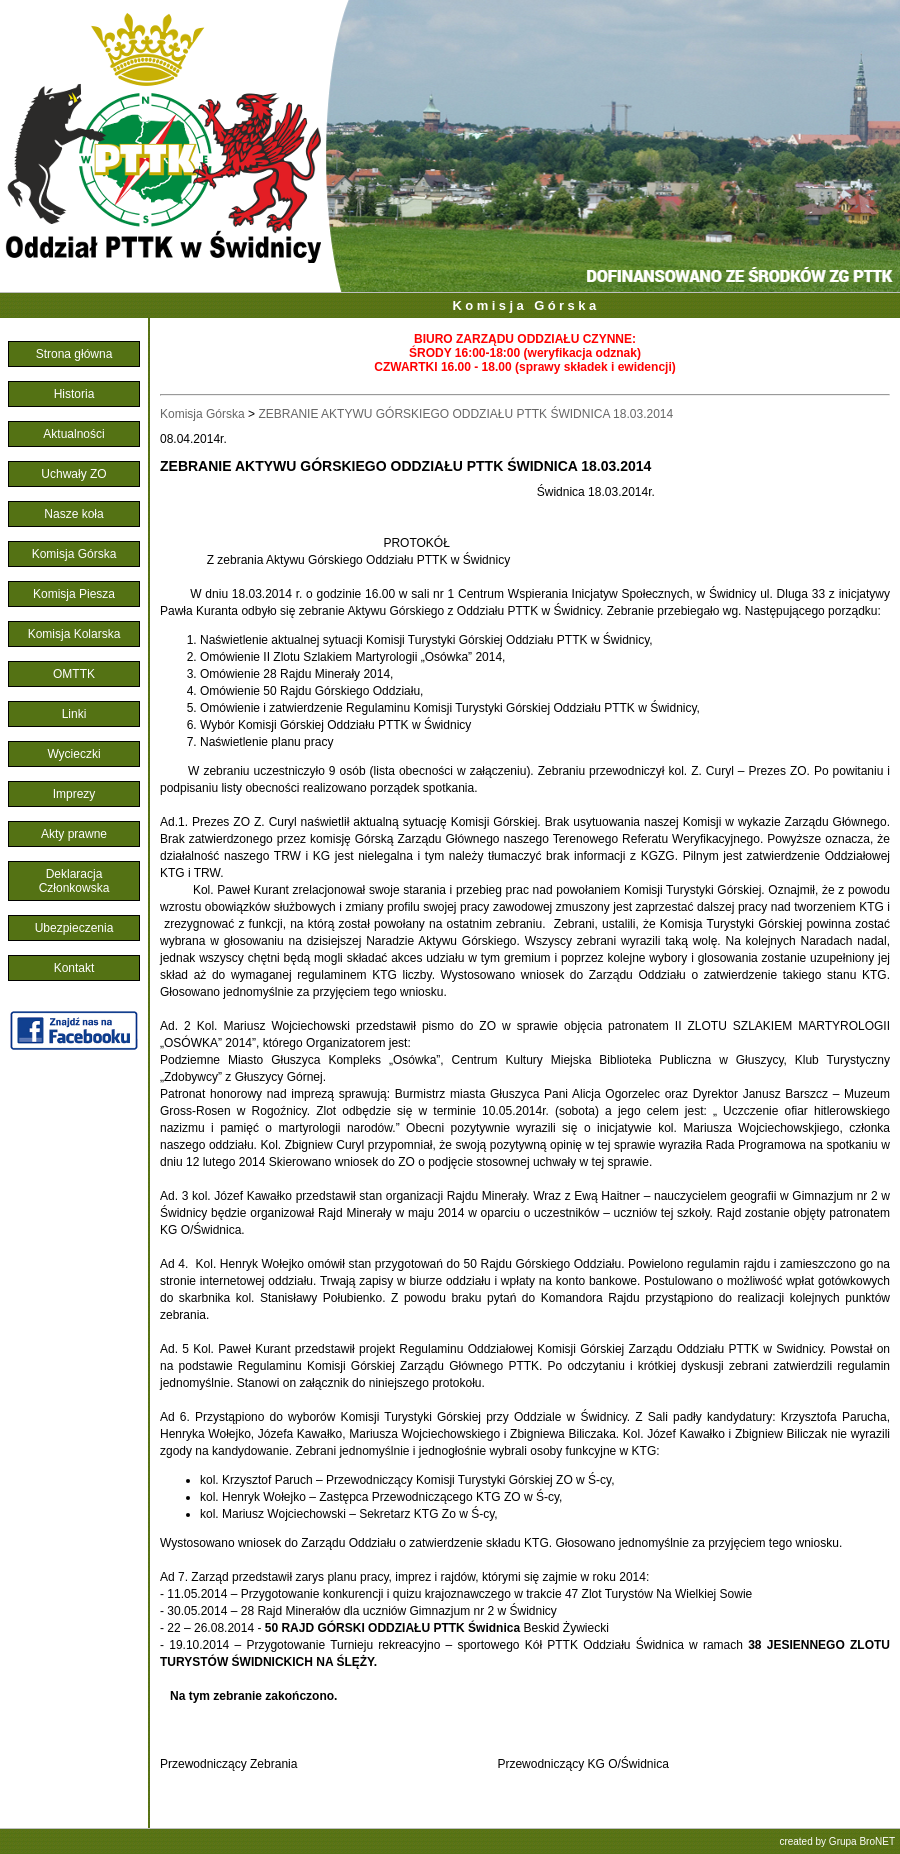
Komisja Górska (526, 305)
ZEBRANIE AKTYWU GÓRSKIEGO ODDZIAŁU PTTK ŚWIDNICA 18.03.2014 (465, 414)
